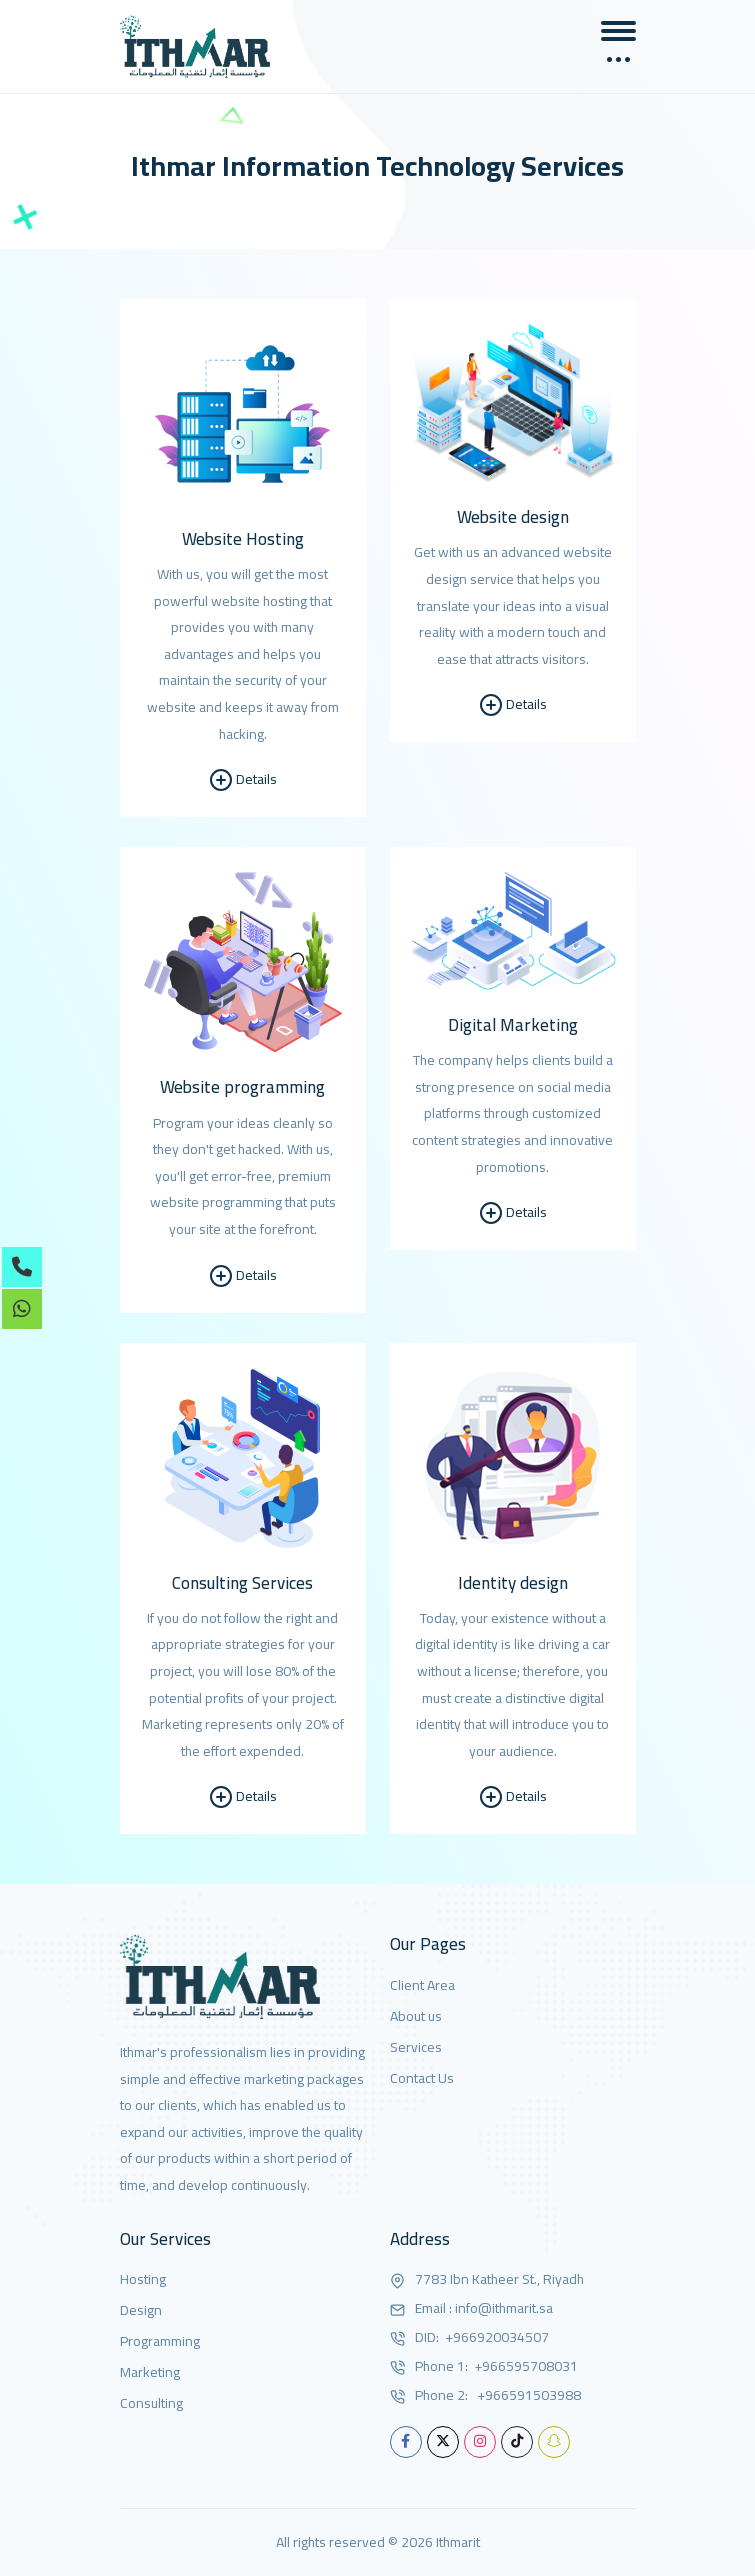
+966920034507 (495, 2337)
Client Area (422, 1985)
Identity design (513, 1583)
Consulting (151, 2403)
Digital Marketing (513, 1025)
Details (243, 780)
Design (141, 2310)
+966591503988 (526, 2395)
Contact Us (422, 2078)
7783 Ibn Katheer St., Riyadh (499, 2279)
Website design (513, 517)
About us (416, 2016)
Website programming (242, 1087)
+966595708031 (524, 2366)
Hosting (143, 2279)
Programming (160, 2341)
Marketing (150, 2372)
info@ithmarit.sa (504, 2308)
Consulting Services (242, 1583)
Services (416, 2047)
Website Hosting (243, 539)
